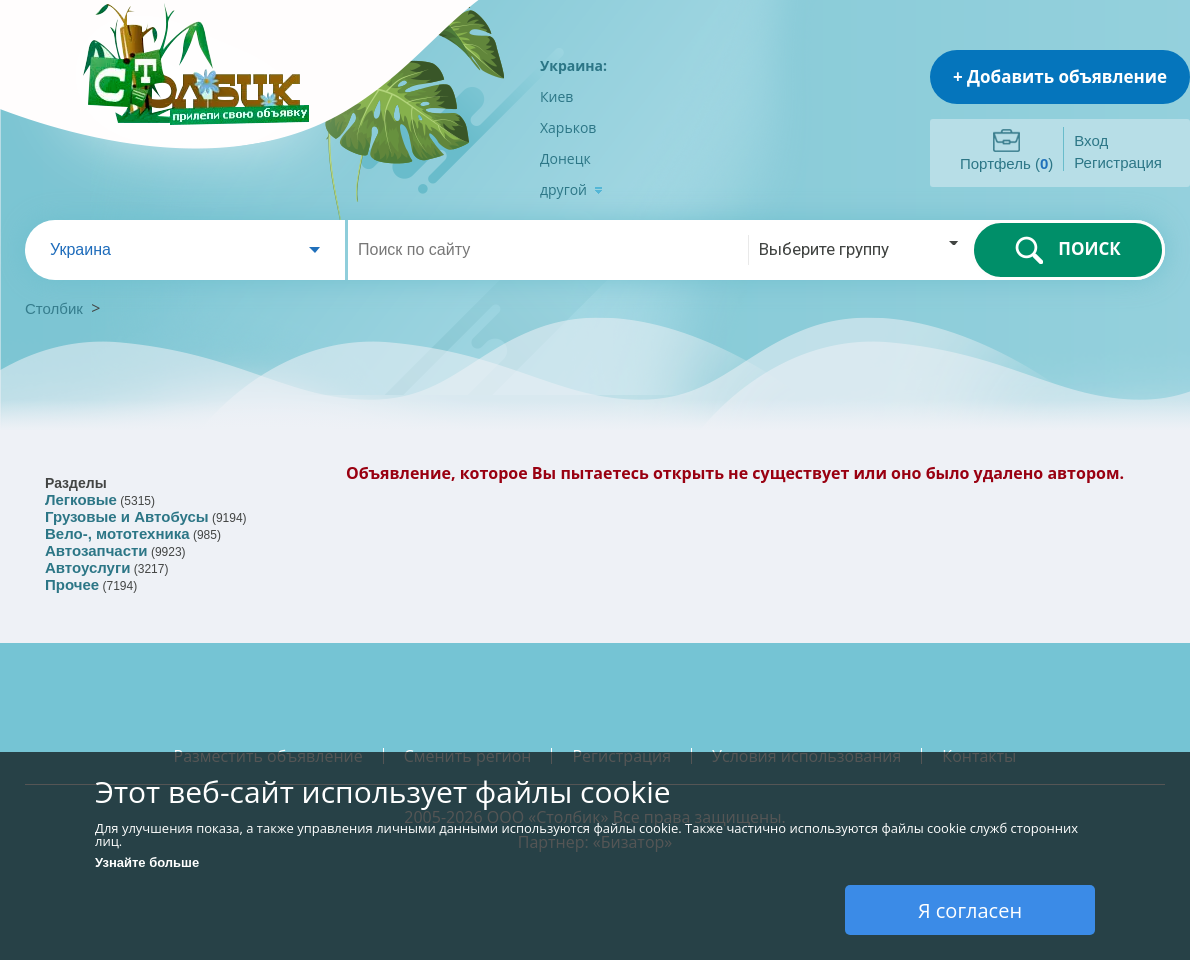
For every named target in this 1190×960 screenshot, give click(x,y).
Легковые (81, 499)
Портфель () (1006, 163)
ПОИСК (1067, 250)
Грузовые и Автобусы (127, 516)
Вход (1091, 140)
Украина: (573, 65)
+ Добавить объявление (1060, 76)
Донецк (565, 158)
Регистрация (1118, 162)
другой (571, 189)
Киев (556, 96)
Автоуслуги (87, 567)
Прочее (72, 584)
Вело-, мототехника (117, 533)
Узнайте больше (147, 862)
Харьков (568, 127)
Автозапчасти (96, 550)
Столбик (54, 308)
